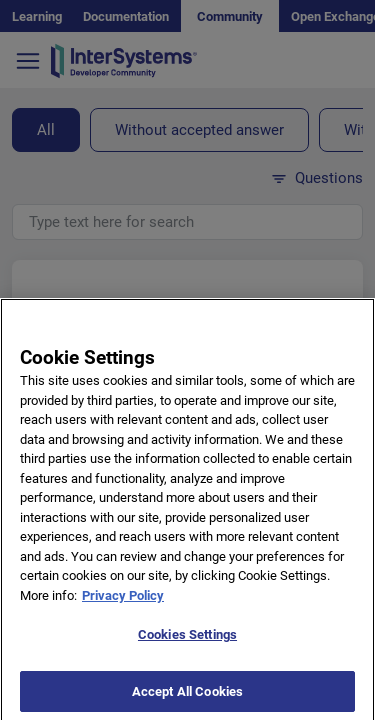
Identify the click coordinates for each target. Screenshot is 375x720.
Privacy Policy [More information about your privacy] (123, 603)
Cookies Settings (187, 643)
